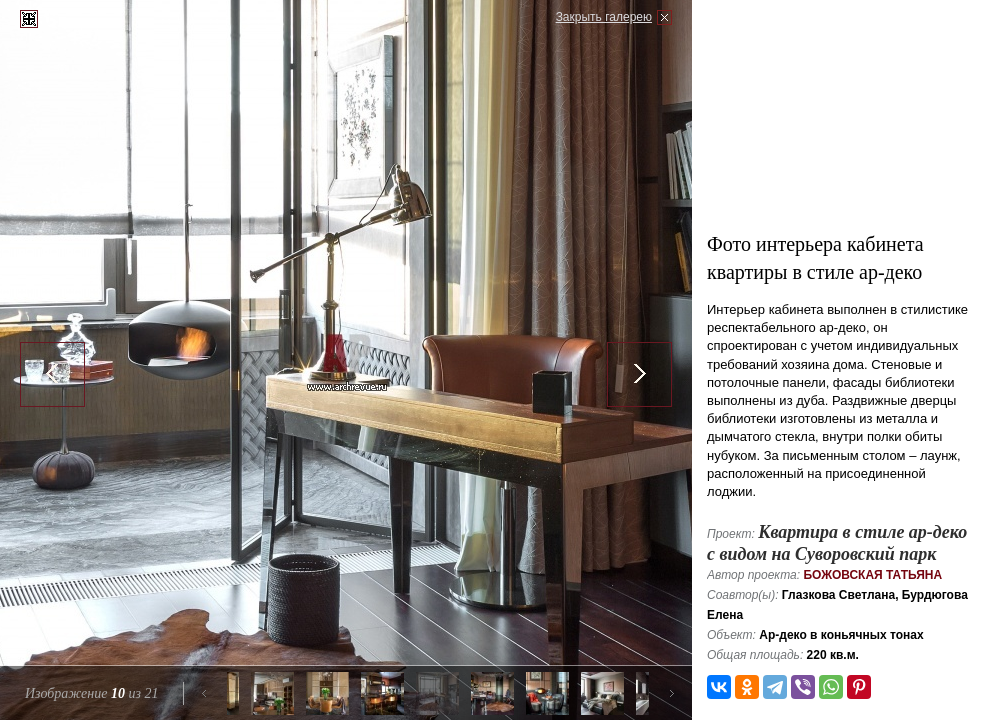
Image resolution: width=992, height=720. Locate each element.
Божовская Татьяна (872, 575)
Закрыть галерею (604, 17)
